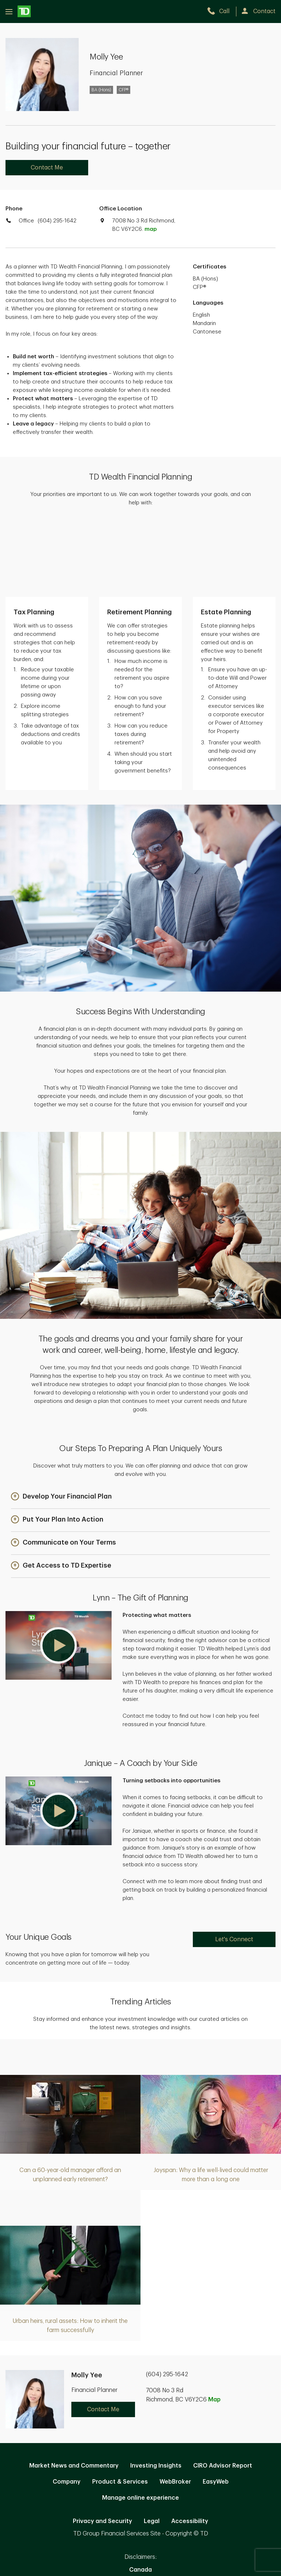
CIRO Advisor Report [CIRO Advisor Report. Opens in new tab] (222, 2391)
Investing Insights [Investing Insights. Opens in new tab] (155, 2391)
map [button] (151, 229)
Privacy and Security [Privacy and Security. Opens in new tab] (102, 2447)
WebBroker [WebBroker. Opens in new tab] (175, 2408)
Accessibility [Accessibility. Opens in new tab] (189, 2447)
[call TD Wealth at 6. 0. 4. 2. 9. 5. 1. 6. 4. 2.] (221, 11)
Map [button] (214, 2325)
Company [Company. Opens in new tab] (66, 2408)
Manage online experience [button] (140, 2424)
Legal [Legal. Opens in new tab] (152, 2447)
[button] (61, 1422)
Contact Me (47, 168)
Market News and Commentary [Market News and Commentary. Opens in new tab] (74, 2391)
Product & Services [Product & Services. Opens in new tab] (120, 2408)
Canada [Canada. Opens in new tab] (140, 2496)
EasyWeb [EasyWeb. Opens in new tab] (216, 2408)
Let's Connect (234, 1865)
